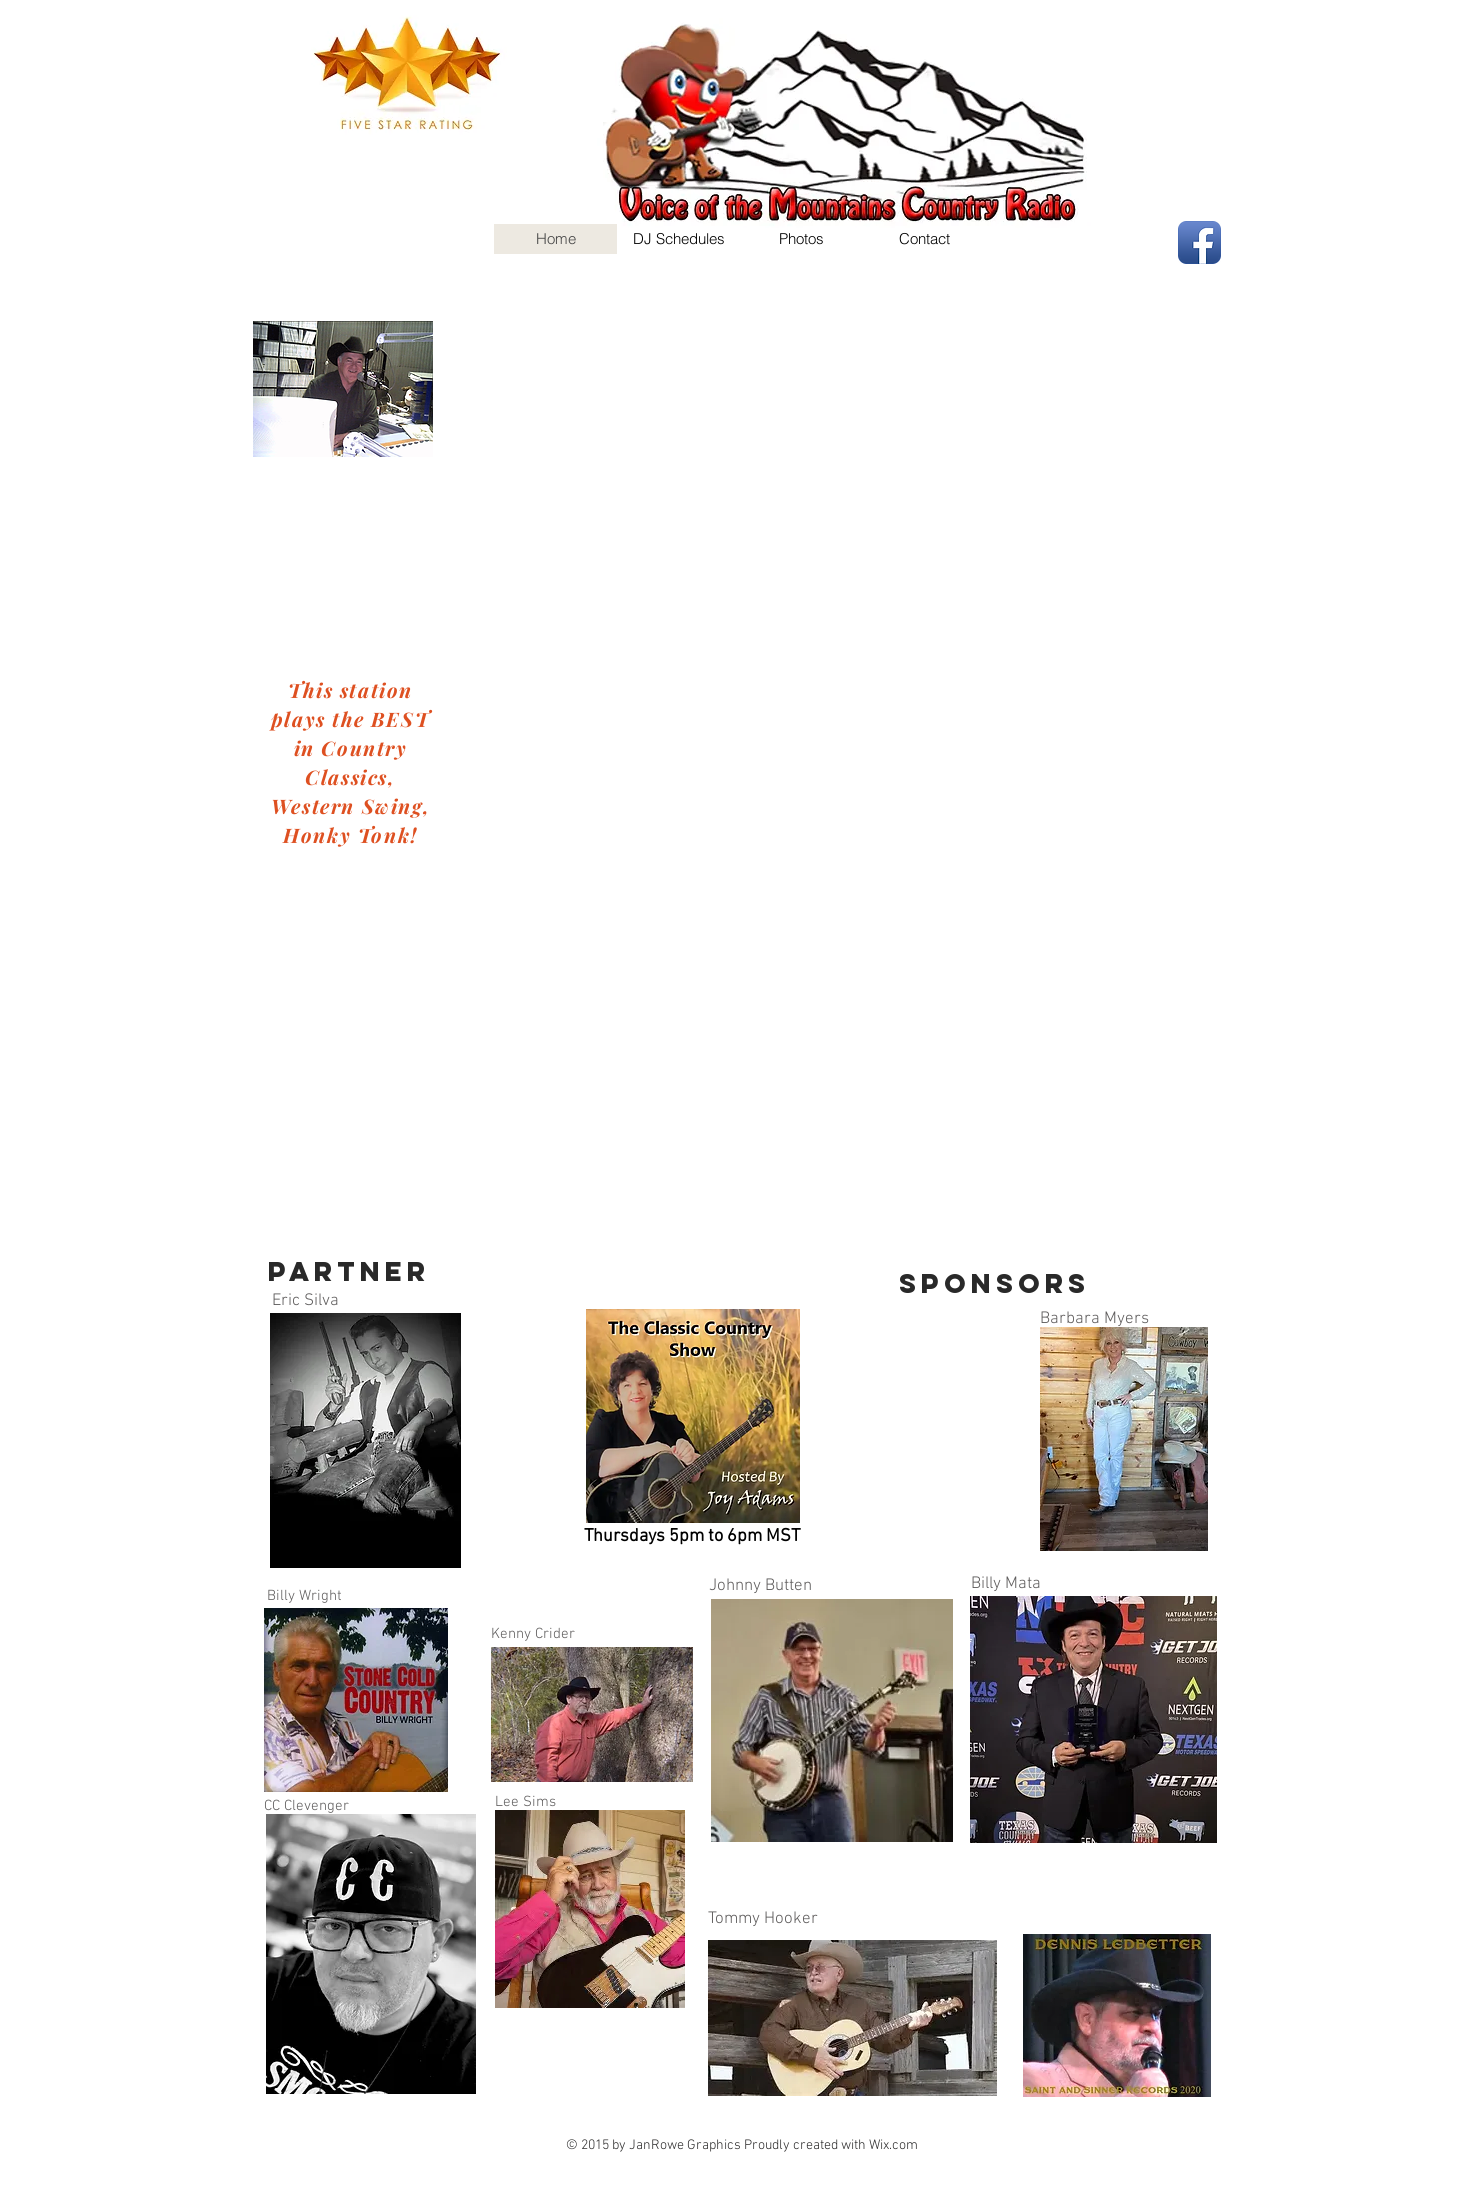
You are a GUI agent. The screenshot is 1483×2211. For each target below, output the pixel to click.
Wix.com (893, 2145)
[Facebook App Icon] (1199, 242)
